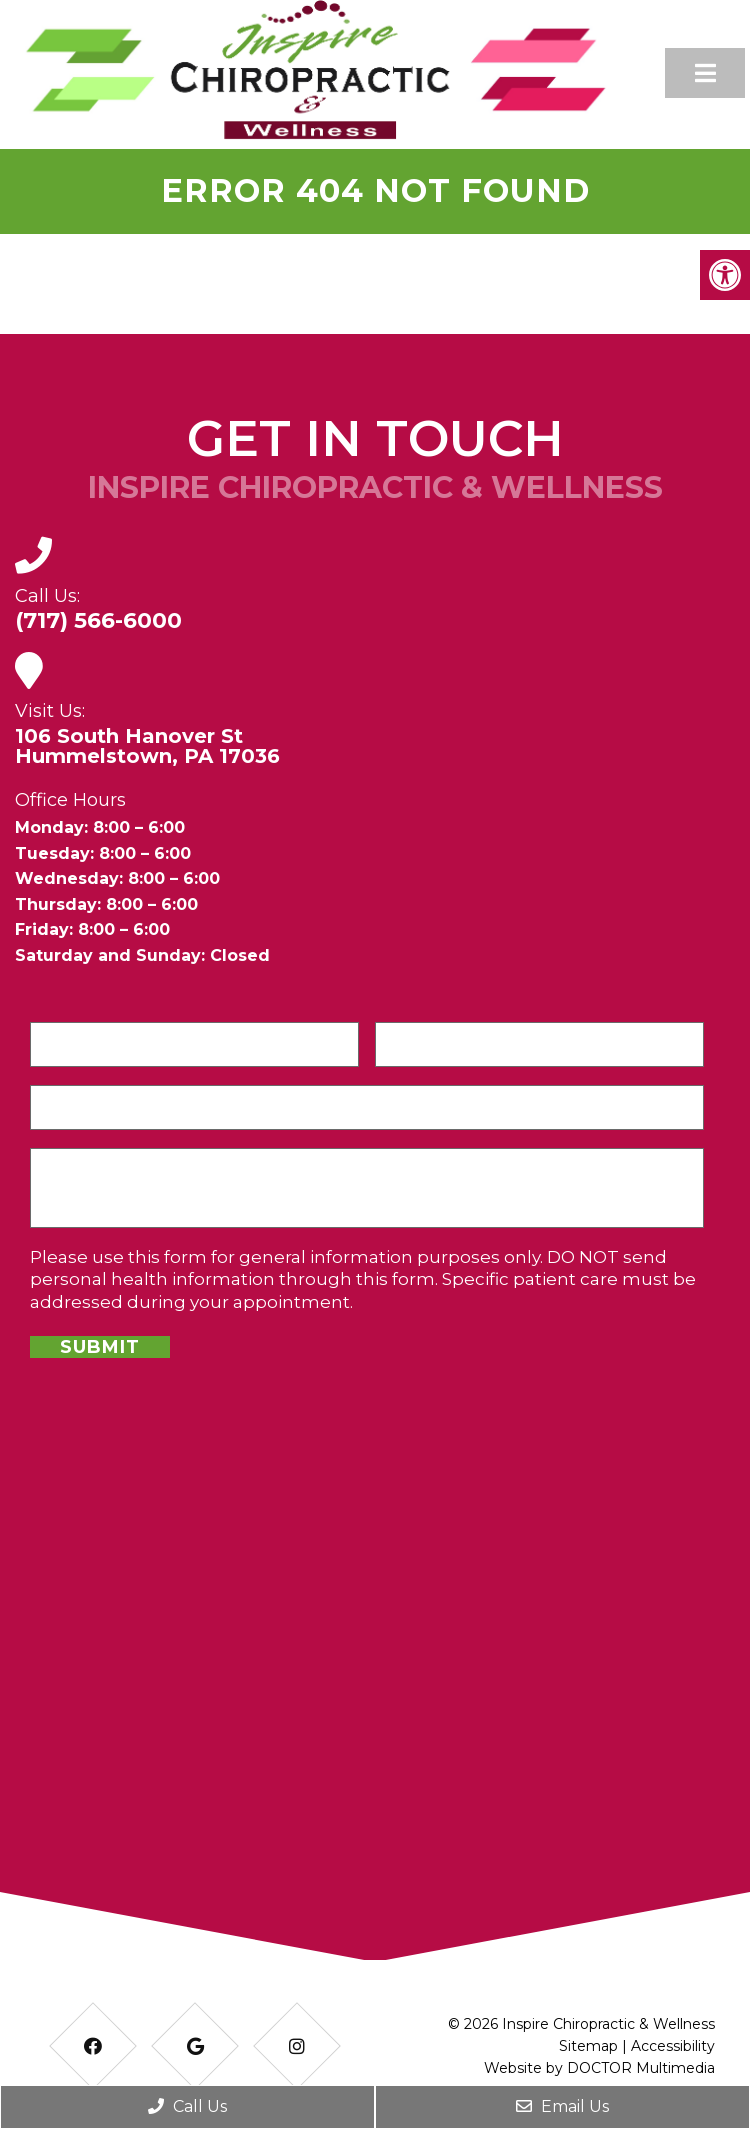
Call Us (187, 2106)
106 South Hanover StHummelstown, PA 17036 (147, 746)
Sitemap (588, 2046)
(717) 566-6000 (98, 621)
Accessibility (673, 2046)
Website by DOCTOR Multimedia (599, 2068)
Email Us (562, 2106)
